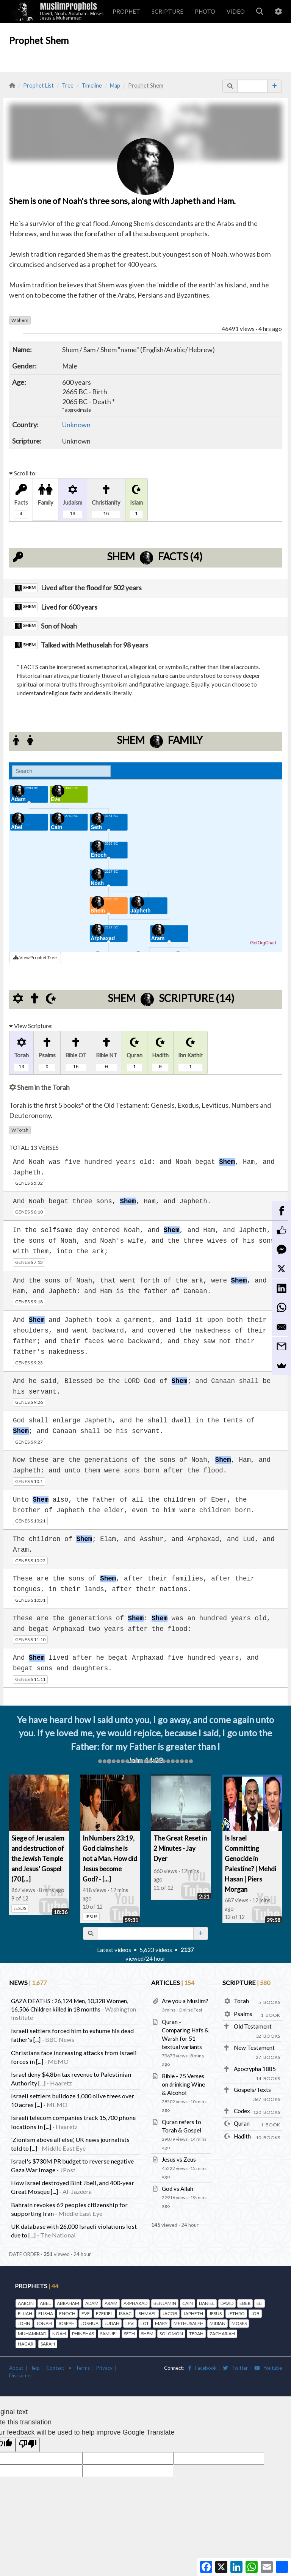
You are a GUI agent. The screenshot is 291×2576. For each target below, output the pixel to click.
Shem (19, 320)
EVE (85, 2313)
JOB (255, 2313)
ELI (260, 2303)
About (16, 2368)
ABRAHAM (68, 2303)
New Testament (254, 2047)
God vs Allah (177, 2188)
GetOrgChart (263, 942)
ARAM (111, 2303)
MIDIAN (217, 2323)
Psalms (243, 2013)
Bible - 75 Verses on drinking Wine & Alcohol (183, 2084)
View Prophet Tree (35, 957)
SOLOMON (171, 2333)
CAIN (187, 2303)
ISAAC (125, 2313)
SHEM (147, 2333)
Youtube (268, 2368)
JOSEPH (66, 2323)
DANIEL (206, 2303)
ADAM (92, 2303)
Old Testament (253, 2026)
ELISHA (45, 2313)
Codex (242, 2110)
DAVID (227, 2303)
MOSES (239, 2323)
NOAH (59, 2333)
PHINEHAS (83, 2333)
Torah (19, 1130)
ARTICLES (172, 1982)
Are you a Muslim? (185, 2000)
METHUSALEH (188, 2323)
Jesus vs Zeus (179, 2159)
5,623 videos (155, 1949)
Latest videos (114, 1949)
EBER (244, 2303)
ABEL (45, 2303)
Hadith (242, 2136)
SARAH (48, 2344)
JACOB (170, 2313)
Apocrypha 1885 (255, 2068)
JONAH (44, 2323)
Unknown (76, 424)
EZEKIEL (104, 2313)
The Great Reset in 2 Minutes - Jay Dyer (180, 1848)
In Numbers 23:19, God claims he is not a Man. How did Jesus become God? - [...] (110, 1858)
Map (115, 85)
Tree (68, 85)
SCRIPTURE (167, 11)
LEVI (130, 2323)
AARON (26, 2303)
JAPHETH (193, 2313)
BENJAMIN (164, 2303)
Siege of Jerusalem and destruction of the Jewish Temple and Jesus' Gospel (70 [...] (37, 1858)
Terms (83, 2368)
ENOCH (67, 2313)
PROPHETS (36, 2285)
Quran (242, 2123)
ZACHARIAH (222, 2333)
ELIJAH (25, 2313)
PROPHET (126, 11)
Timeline (91, 85)
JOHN (24, 2323)
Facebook (202, 2368)
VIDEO (236, 11)
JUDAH (112, 2323)
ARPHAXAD (135, 2303)
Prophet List (38, 85)
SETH (129, 2333)
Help (35, 2368)
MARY (161, 2323)
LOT (145, 2323)
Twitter (235, 2368)
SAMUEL (109, 2333)
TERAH (196, 2333)
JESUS (20, 1908)
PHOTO (205, 11)
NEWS (28, 1982)
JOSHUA (90, 2323)
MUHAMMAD (32, 2333)
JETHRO (236, 2313)
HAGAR (25, 2344)
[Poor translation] (28, 2445)
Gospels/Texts (252, 2089)
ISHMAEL (147, 2313)
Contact (55, 2368)
